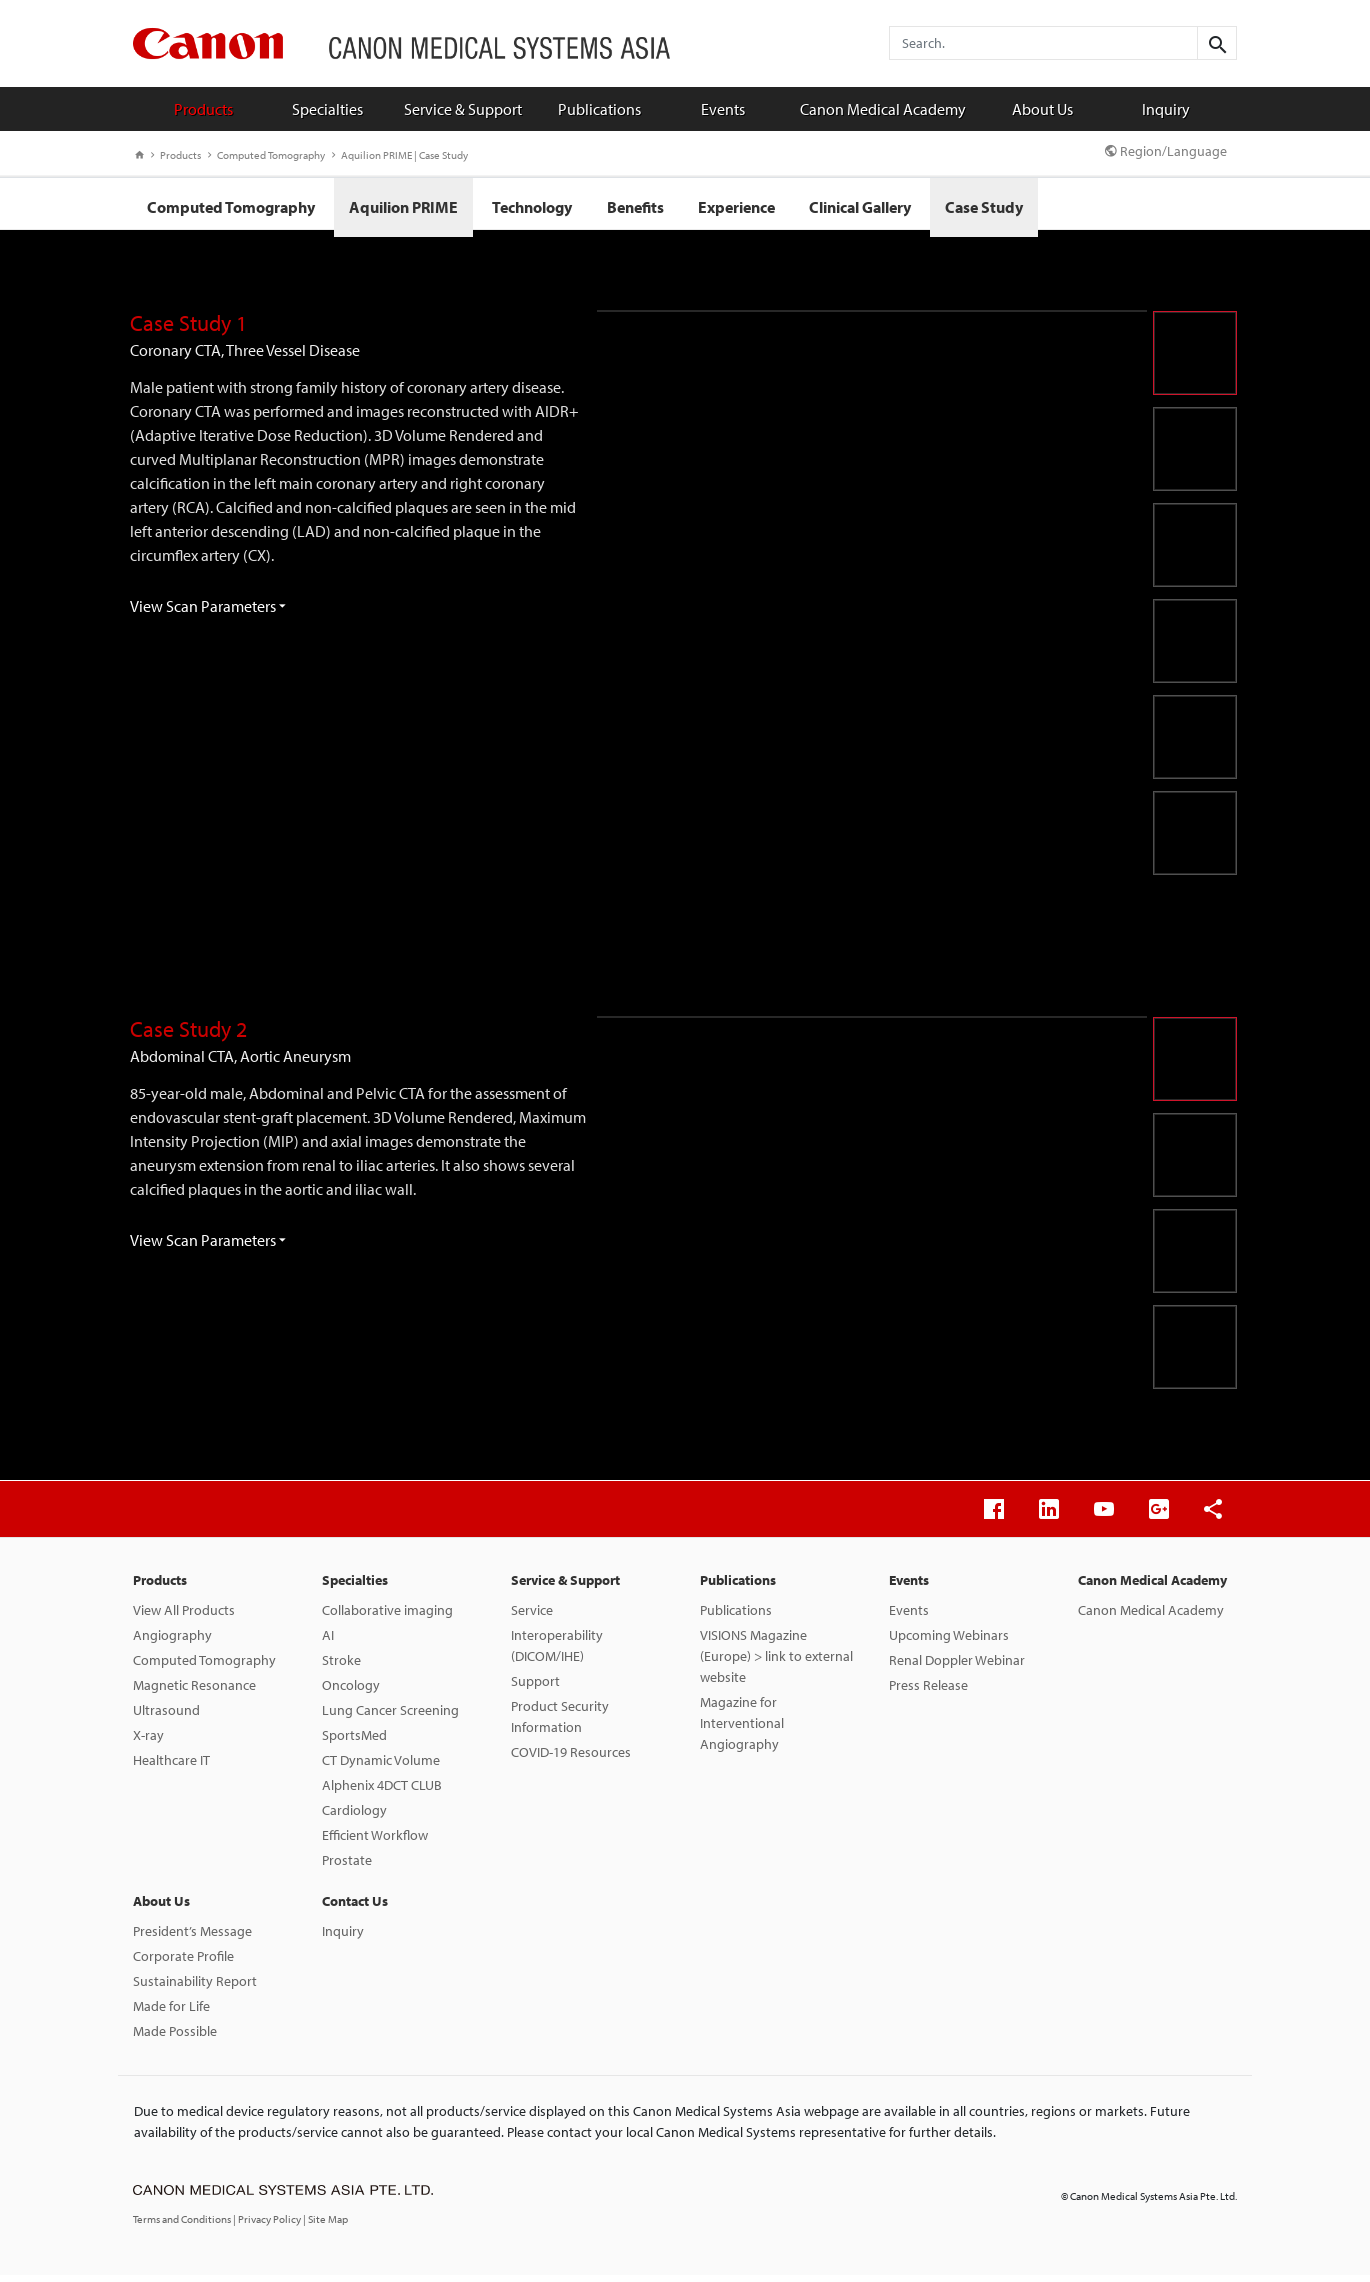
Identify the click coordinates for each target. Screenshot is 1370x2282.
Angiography (172, 1642)
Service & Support (463, 109)
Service (532, 1617)
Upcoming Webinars (949, 1642)
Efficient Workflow (375, 1842)
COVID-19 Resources (571, 1759)
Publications (599, 109)
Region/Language (1166, 151)
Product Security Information (560, 1723)
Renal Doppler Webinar (957, 1667)
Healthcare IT (171, 1767)
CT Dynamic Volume (381, 1767)
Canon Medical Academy (883, 109)
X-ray (148, 1742)
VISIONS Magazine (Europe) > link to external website (776, 1663)
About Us (1042, 109)
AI (328, 1642)
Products (203, 109)
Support (535, 1688)
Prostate (347, 1867)
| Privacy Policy (268, 2226)
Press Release (928, 1692)
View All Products (184, 1617)
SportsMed (354, 1742)
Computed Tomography (266, 155)
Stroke (341, 1667)
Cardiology (354, 1817)
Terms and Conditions (183, 2226)
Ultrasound (166, 1717)
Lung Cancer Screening (390, 1717)
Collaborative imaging (387, 1617)
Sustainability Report (195, 1988)
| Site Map (325, 2226)
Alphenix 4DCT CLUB (382, 1792)
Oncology (351, 1692)
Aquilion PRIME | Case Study (400, 155)
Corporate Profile (183, 1963)
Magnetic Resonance (194, 1692)
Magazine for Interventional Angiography (742, 1730)
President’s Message (192, 1938)
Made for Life (171, 2013)
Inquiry (1166, 109)
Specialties (327, 109)
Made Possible (175, 2038)
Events (723, 109)
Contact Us (355, 1908)
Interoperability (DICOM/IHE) (557, 1652)
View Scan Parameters (208, 613)
